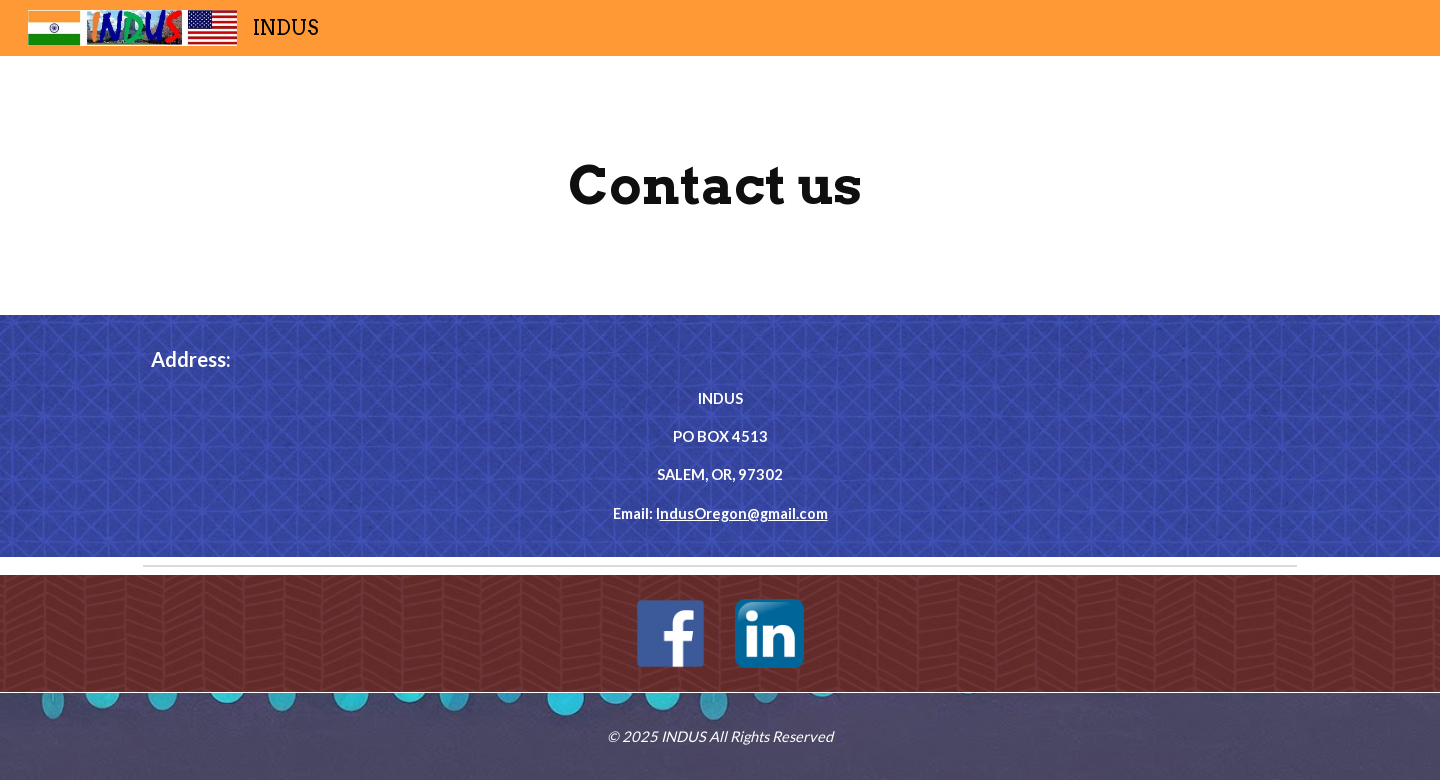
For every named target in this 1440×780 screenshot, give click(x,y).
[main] (720, 185)
